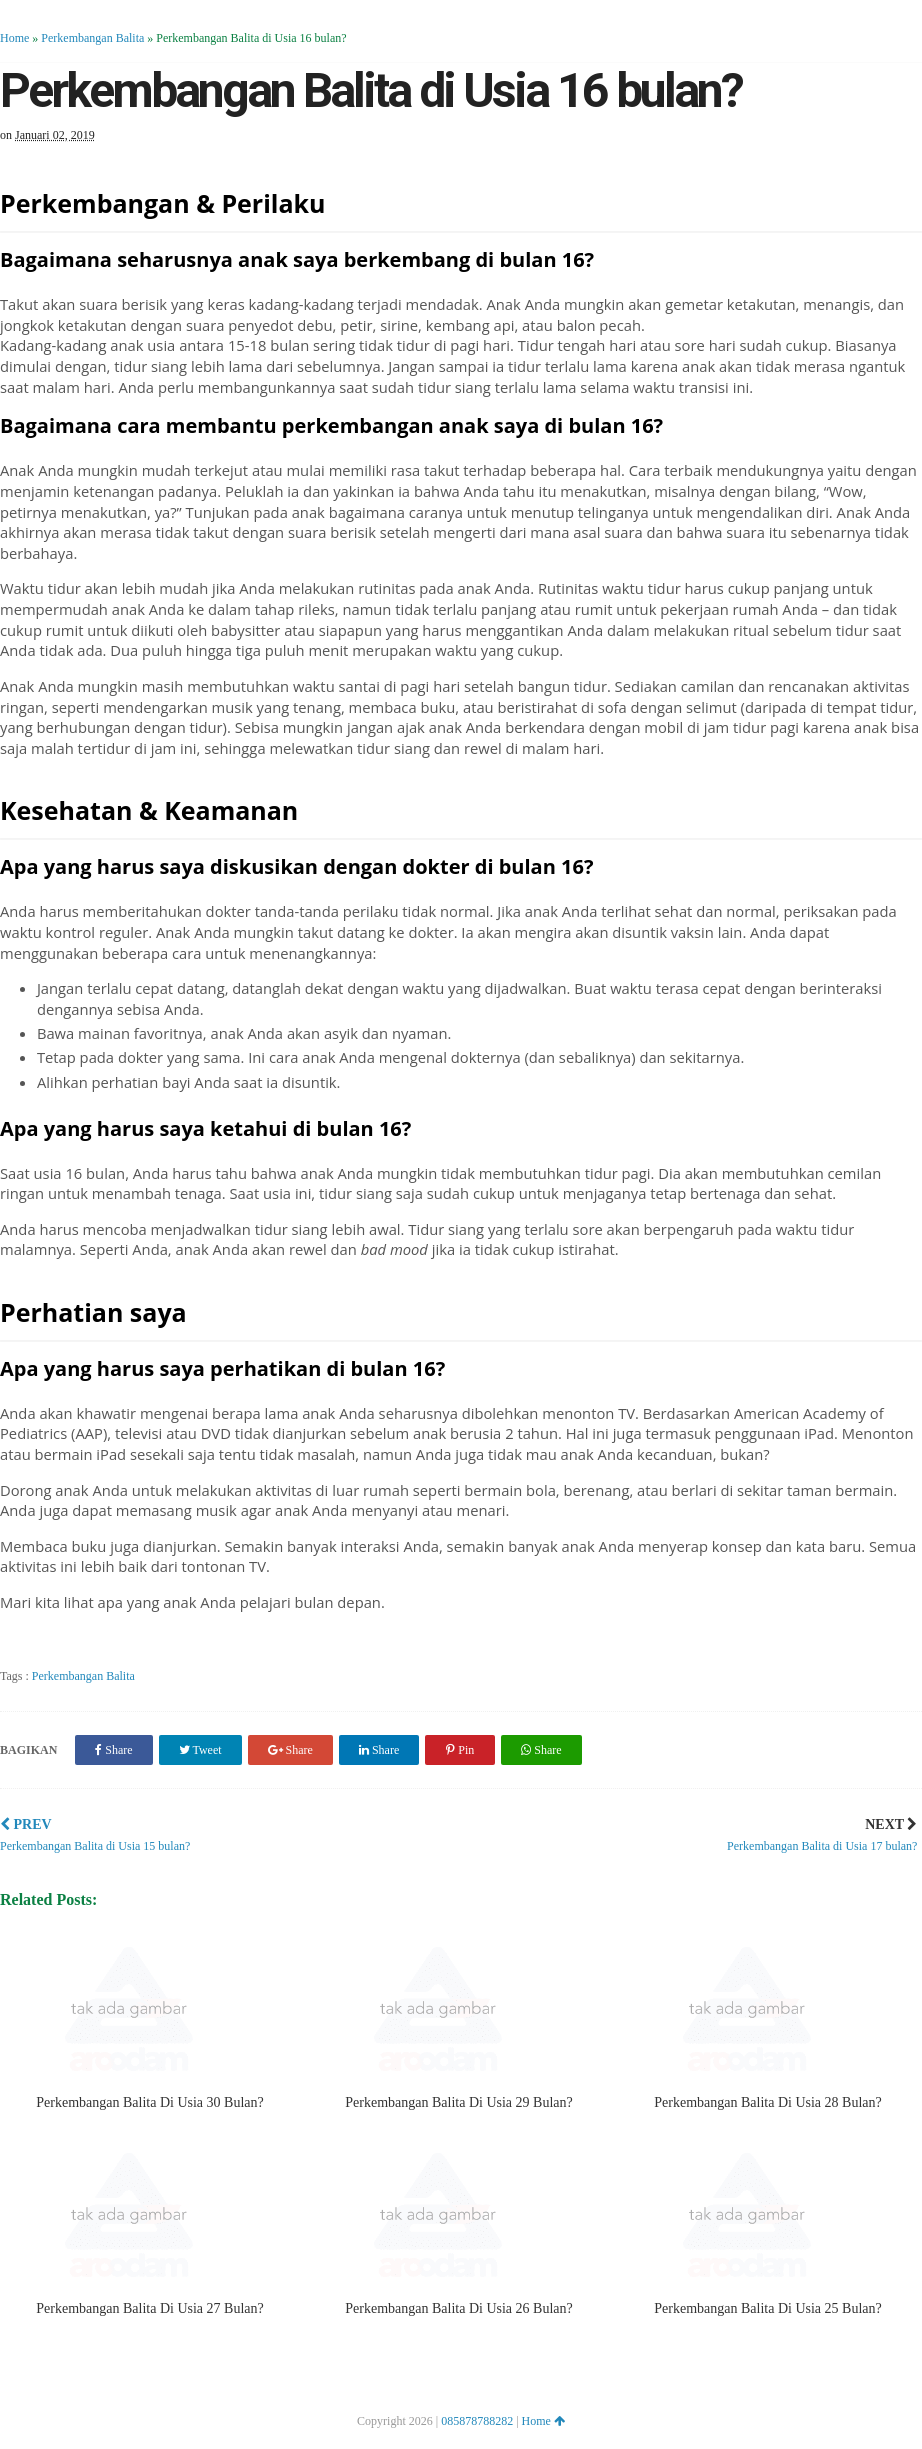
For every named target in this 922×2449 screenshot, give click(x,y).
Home (14, 38)
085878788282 (477, 2421)
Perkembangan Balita (92, 38)
